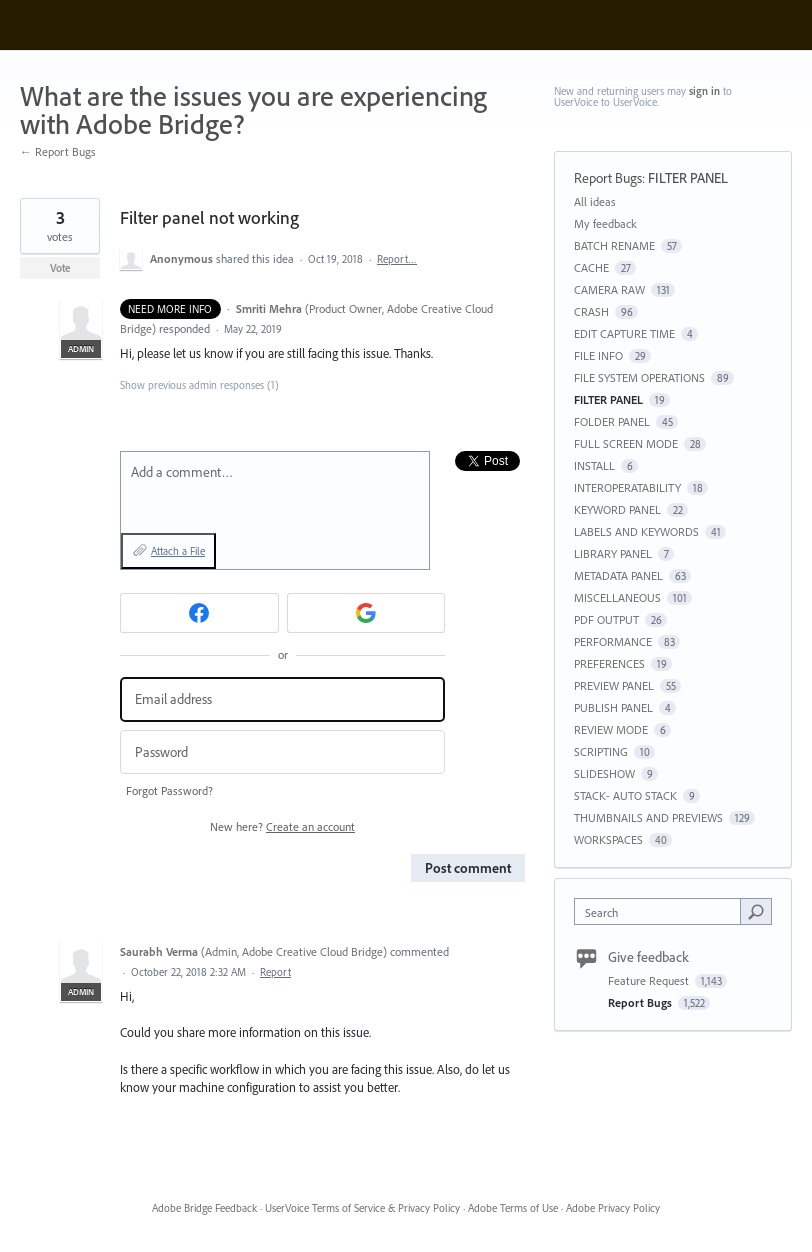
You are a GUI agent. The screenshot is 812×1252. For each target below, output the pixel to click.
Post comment (468, 868)
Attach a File (178, 551)
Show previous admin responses (199, 385)
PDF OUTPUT (606, 619)
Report (275, 972)
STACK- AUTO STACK (625, 795)
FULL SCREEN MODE (626, 443)
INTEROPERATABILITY (627, 487)
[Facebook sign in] (199, 613)
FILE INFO (598, 355)
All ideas (595, 201)
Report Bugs (608, 178)
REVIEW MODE (611, 729)
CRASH (591, 311)
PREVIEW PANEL (614, 685)
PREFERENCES (609, 663)
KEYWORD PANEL (617, 509)
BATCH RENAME (614, 245)
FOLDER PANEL (612, 421)
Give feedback (648, 957)
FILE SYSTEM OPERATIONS (639, 377)
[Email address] (282, 699)
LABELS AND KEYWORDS (636, 531)
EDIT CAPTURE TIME (624, 333)
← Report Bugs (58, 151)
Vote (60, 268)
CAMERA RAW (609, 289)
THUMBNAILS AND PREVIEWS (648, 817)
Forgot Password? (169, 790)
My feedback (605, 223)
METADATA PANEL (618, 575)
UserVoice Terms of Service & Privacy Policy (362, 1208)
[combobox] (661, 911)
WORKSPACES (608, 839)
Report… (397, 259)
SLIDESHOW (604, 773)
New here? (282, 826)
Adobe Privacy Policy (613, 1208)
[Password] (282, 752)
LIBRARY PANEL (613, 553)
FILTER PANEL (688, 178)
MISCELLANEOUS (617, 597)
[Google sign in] (366, 613)
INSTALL (594, 465)
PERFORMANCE (613, 641)
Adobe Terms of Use (513, 1208)
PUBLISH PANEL (613, 707)
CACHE (591, 267)
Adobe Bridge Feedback (204, 1208)
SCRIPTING (601, 751)
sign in (704, 91)
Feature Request (650, 980)
